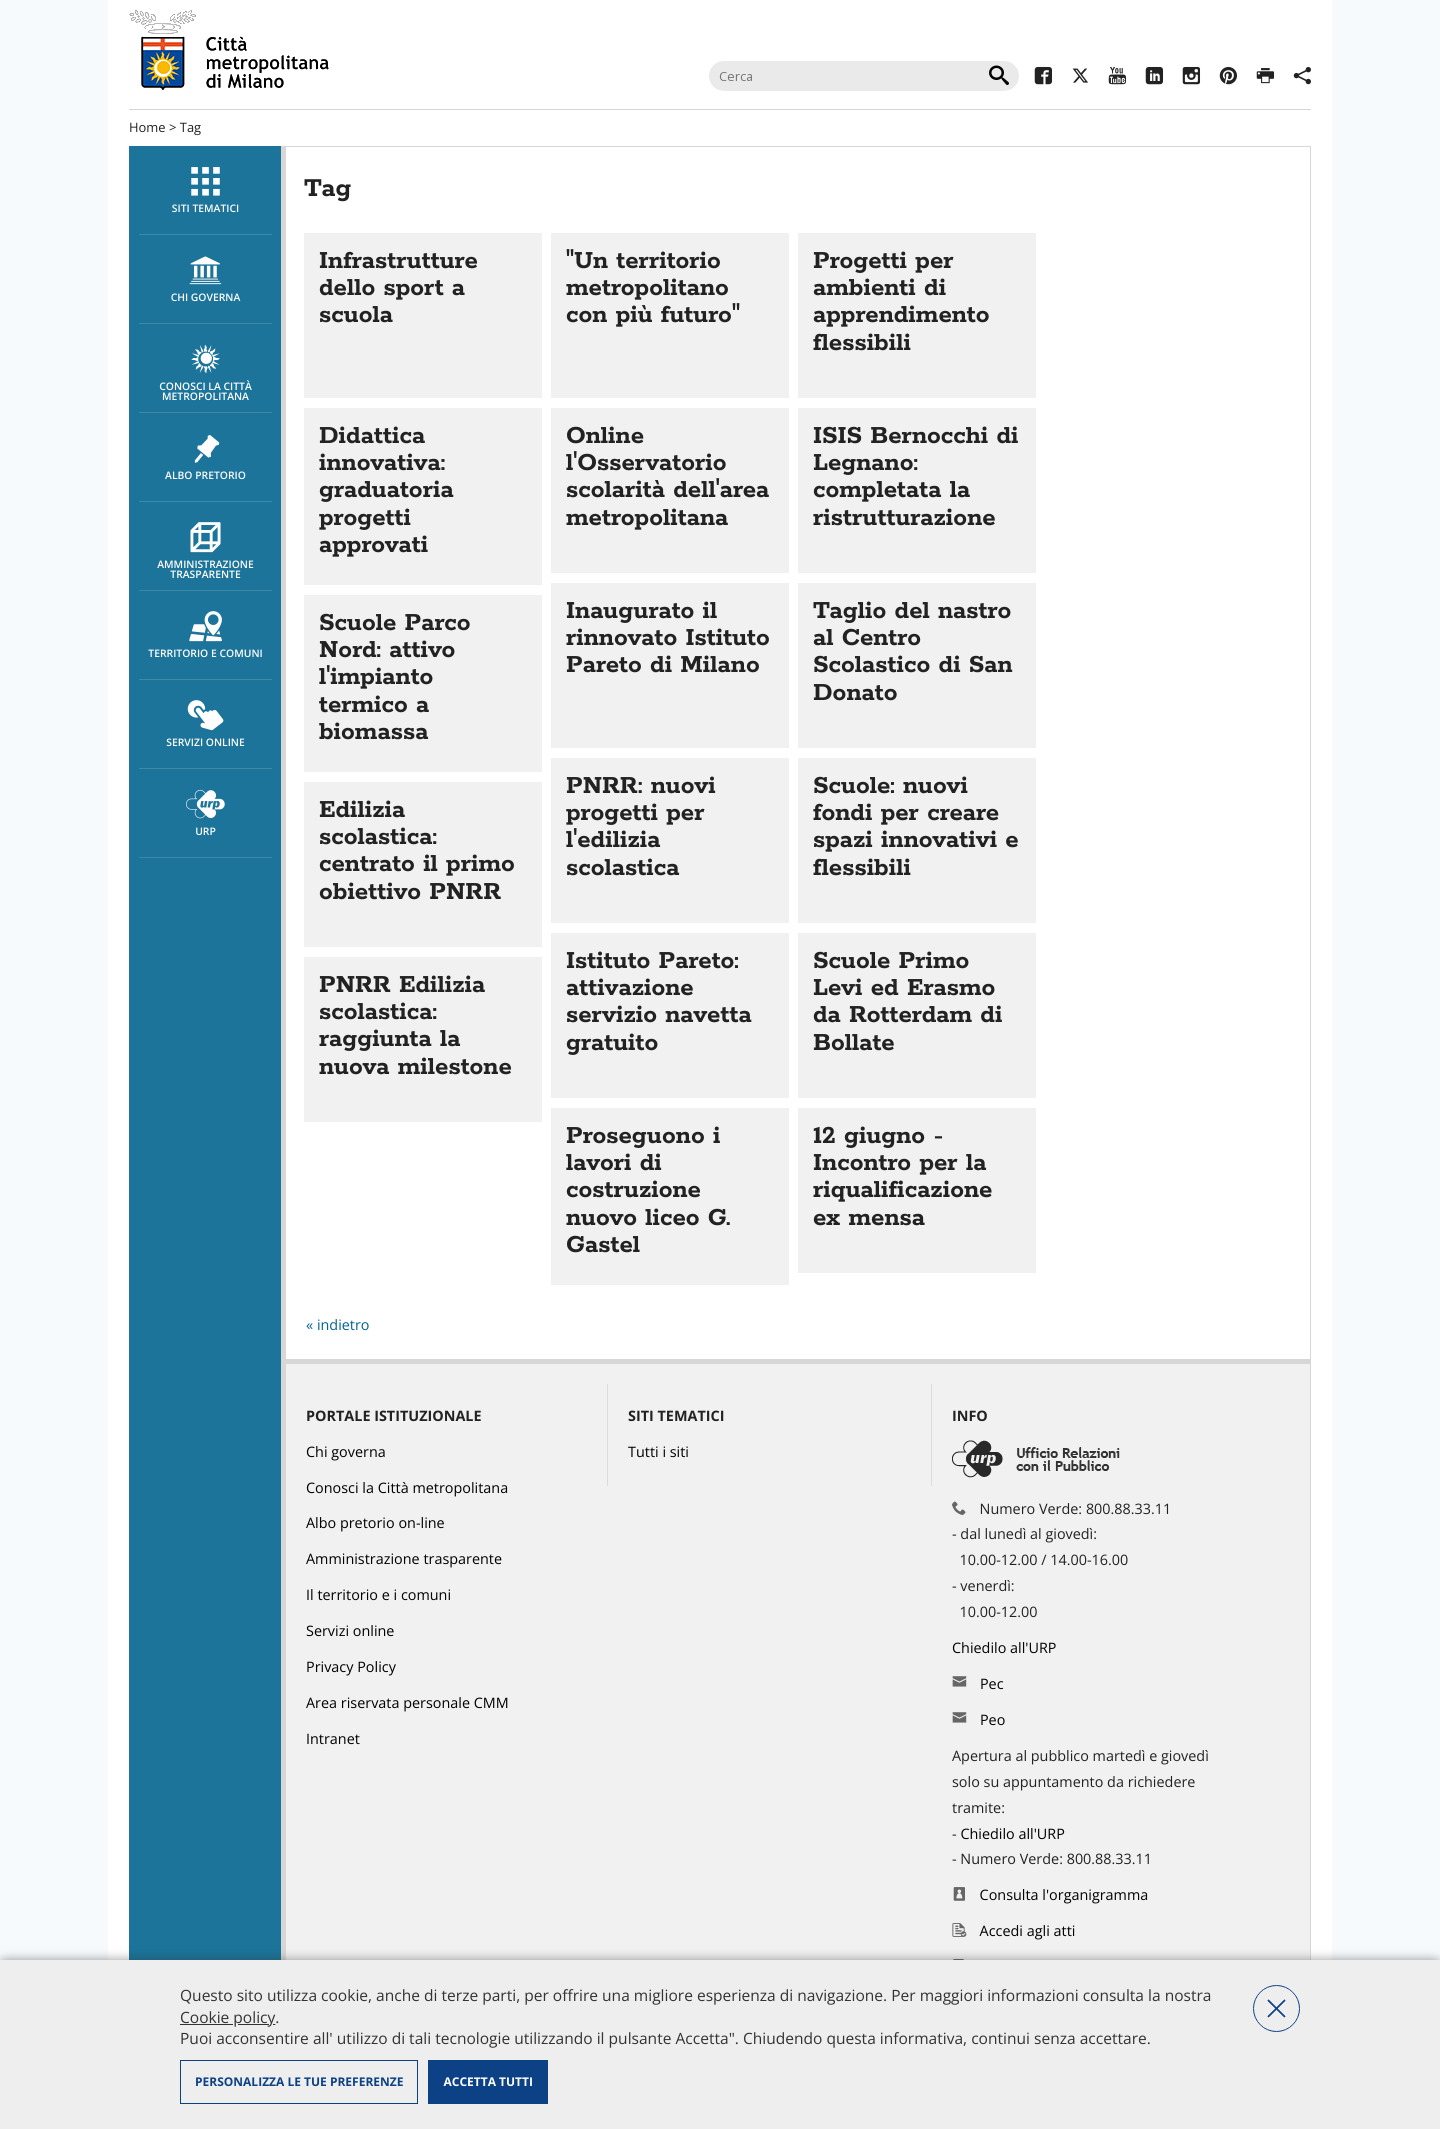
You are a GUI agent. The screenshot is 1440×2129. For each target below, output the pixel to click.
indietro (343, 1325)
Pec (992, 1684)
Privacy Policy (351, 1667)
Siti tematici (205, 191)
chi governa (205, 280)
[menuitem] (205, 190)
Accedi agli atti (1028, 1931)
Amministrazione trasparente (205, 552)
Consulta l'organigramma (1064, 1895)
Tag (190, 127)
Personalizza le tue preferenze (299, 2081)
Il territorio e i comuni (378, 1595)
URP (205, 814)
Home (147, 127)
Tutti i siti (658, 1452)
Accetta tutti (487, 2081)
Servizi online (205, 725)
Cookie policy (227, 2017)
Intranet (333, 1739)
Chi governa (346, 1452)
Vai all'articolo (423, 315)
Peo (992, 1720)
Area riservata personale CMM (407, 1703)
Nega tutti (1276, 2008)
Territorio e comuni (205, 636)
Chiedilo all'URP (1006, 1648)
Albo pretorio (205, 458)
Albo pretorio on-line (375, 1523)
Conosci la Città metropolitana (205, 374)
